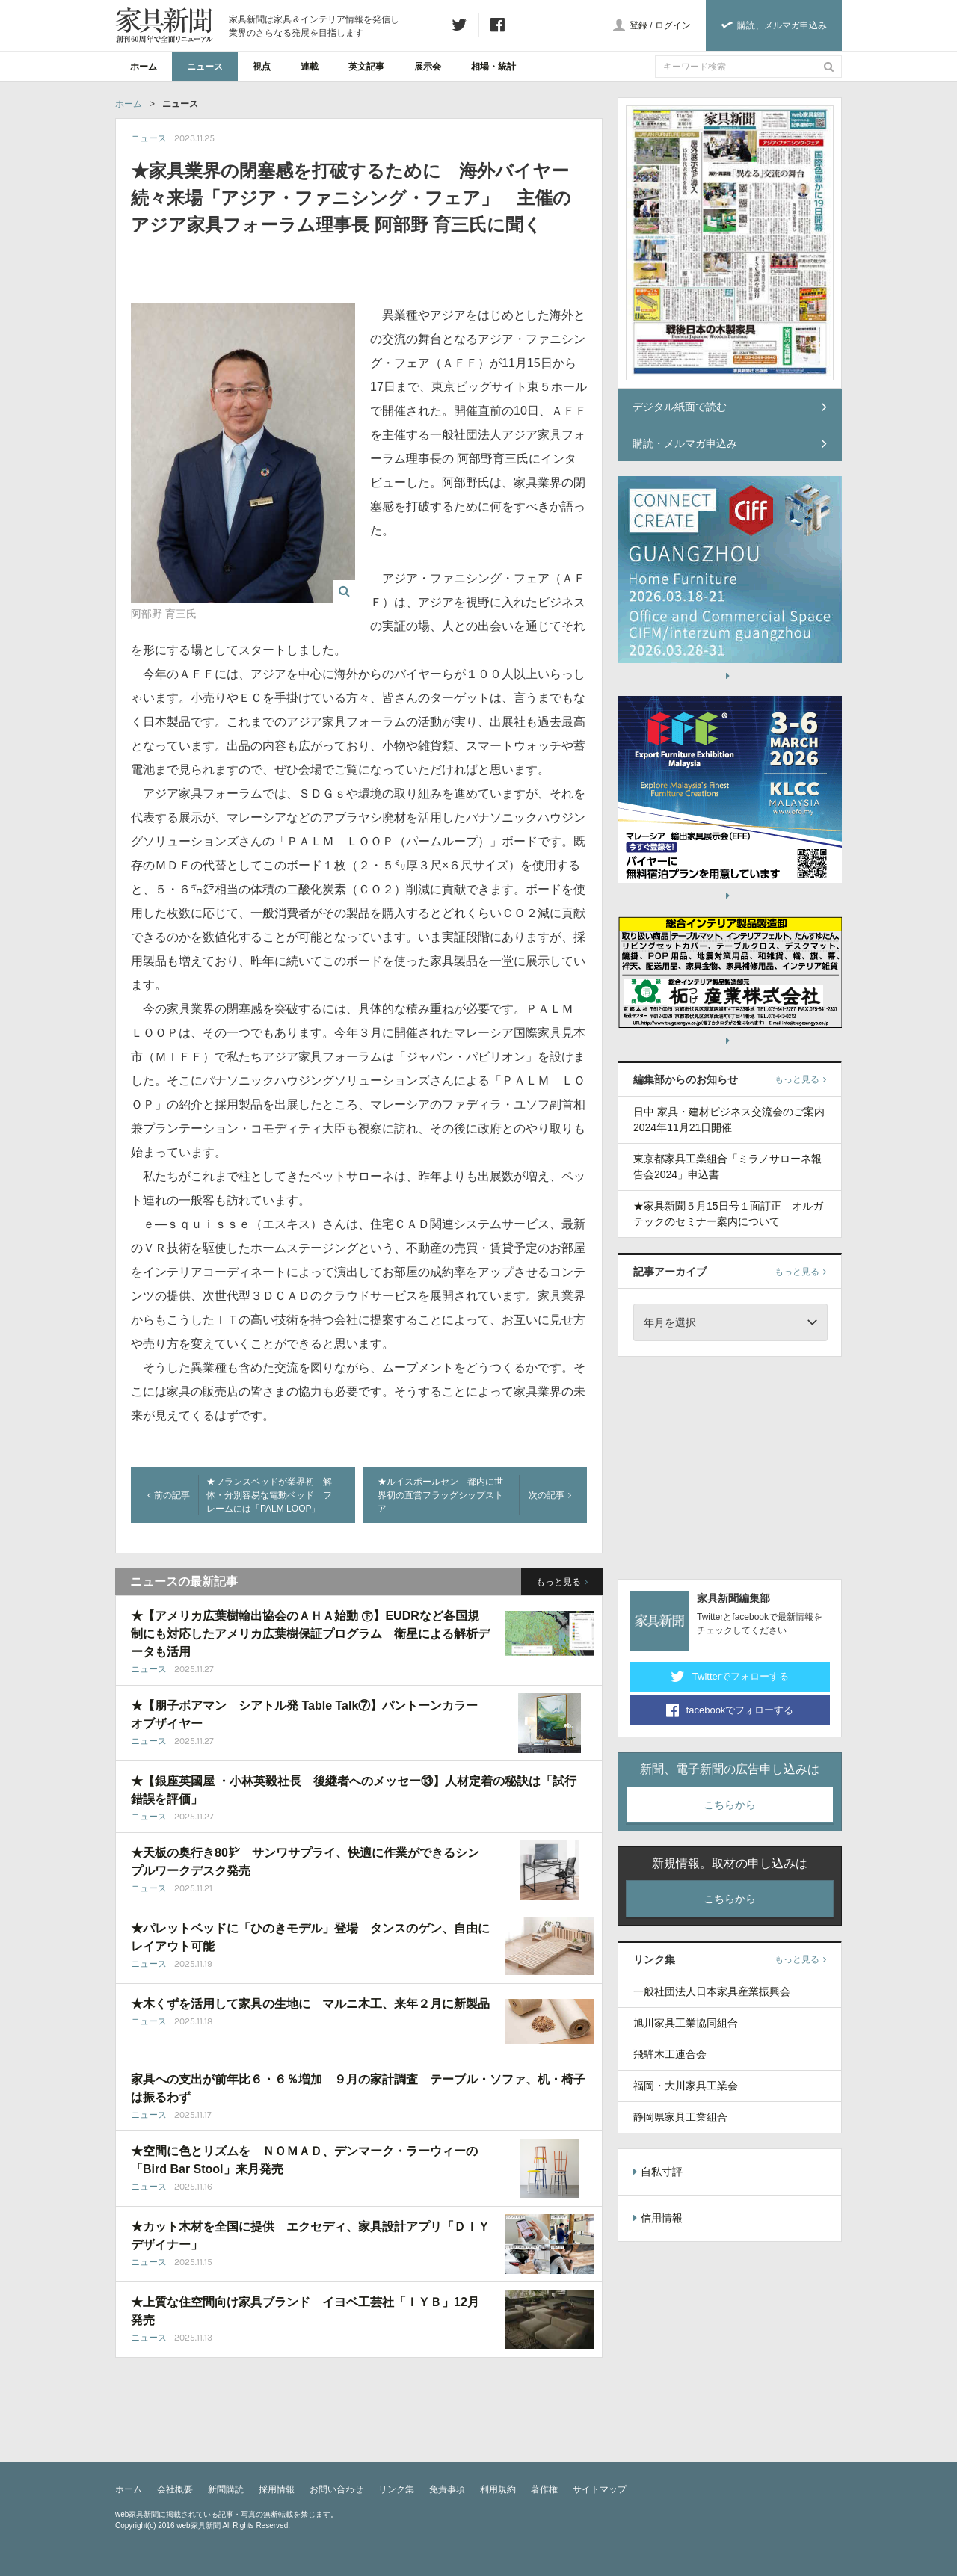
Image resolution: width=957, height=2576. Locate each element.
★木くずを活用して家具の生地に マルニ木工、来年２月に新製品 (310, 2003)
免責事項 (447, 2489)
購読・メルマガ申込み (730, 443)
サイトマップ (600, 2489)
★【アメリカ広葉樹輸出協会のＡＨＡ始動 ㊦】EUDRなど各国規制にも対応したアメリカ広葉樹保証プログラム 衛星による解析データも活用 (310, 1633)
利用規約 (498, 2489)
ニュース (205, 66)
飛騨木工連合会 (670, 2054)
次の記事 (550, 1495)
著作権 (544, 2489)
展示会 (427, 66)
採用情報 (277, 2489)
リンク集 (396, 2489)
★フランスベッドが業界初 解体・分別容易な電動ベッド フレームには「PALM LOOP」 (269, 1495)
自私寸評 (658, 2172)
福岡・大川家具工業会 (685, 2086)
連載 (310, 66)
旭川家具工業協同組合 (685, 2023)
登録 (638, 25)
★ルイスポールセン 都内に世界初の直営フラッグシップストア (440, 1495)
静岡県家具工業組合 (680, 2117)
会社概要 (175, 2489)
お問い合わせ (336, 2489)
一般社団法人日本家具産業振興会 (711, 1991)
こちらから (730, 1805)
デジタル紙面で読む (730, 407)
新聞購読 (226, 2489)
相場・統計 (493, 66)
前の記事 (168, 1495)
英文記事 (366, 66)
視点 (262, 66)
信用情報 (658, 2218)
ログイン (673, 25)
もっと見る (562, 1582)
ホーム (143, 66)
